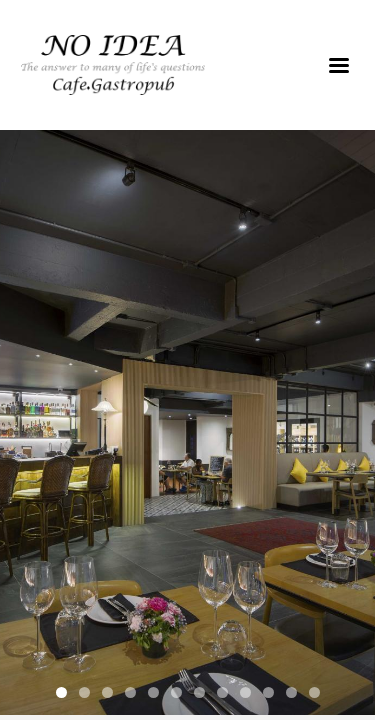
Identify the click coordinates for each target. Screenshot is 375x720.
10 (268, 692)
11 (291, 692)
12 (314, 692)
